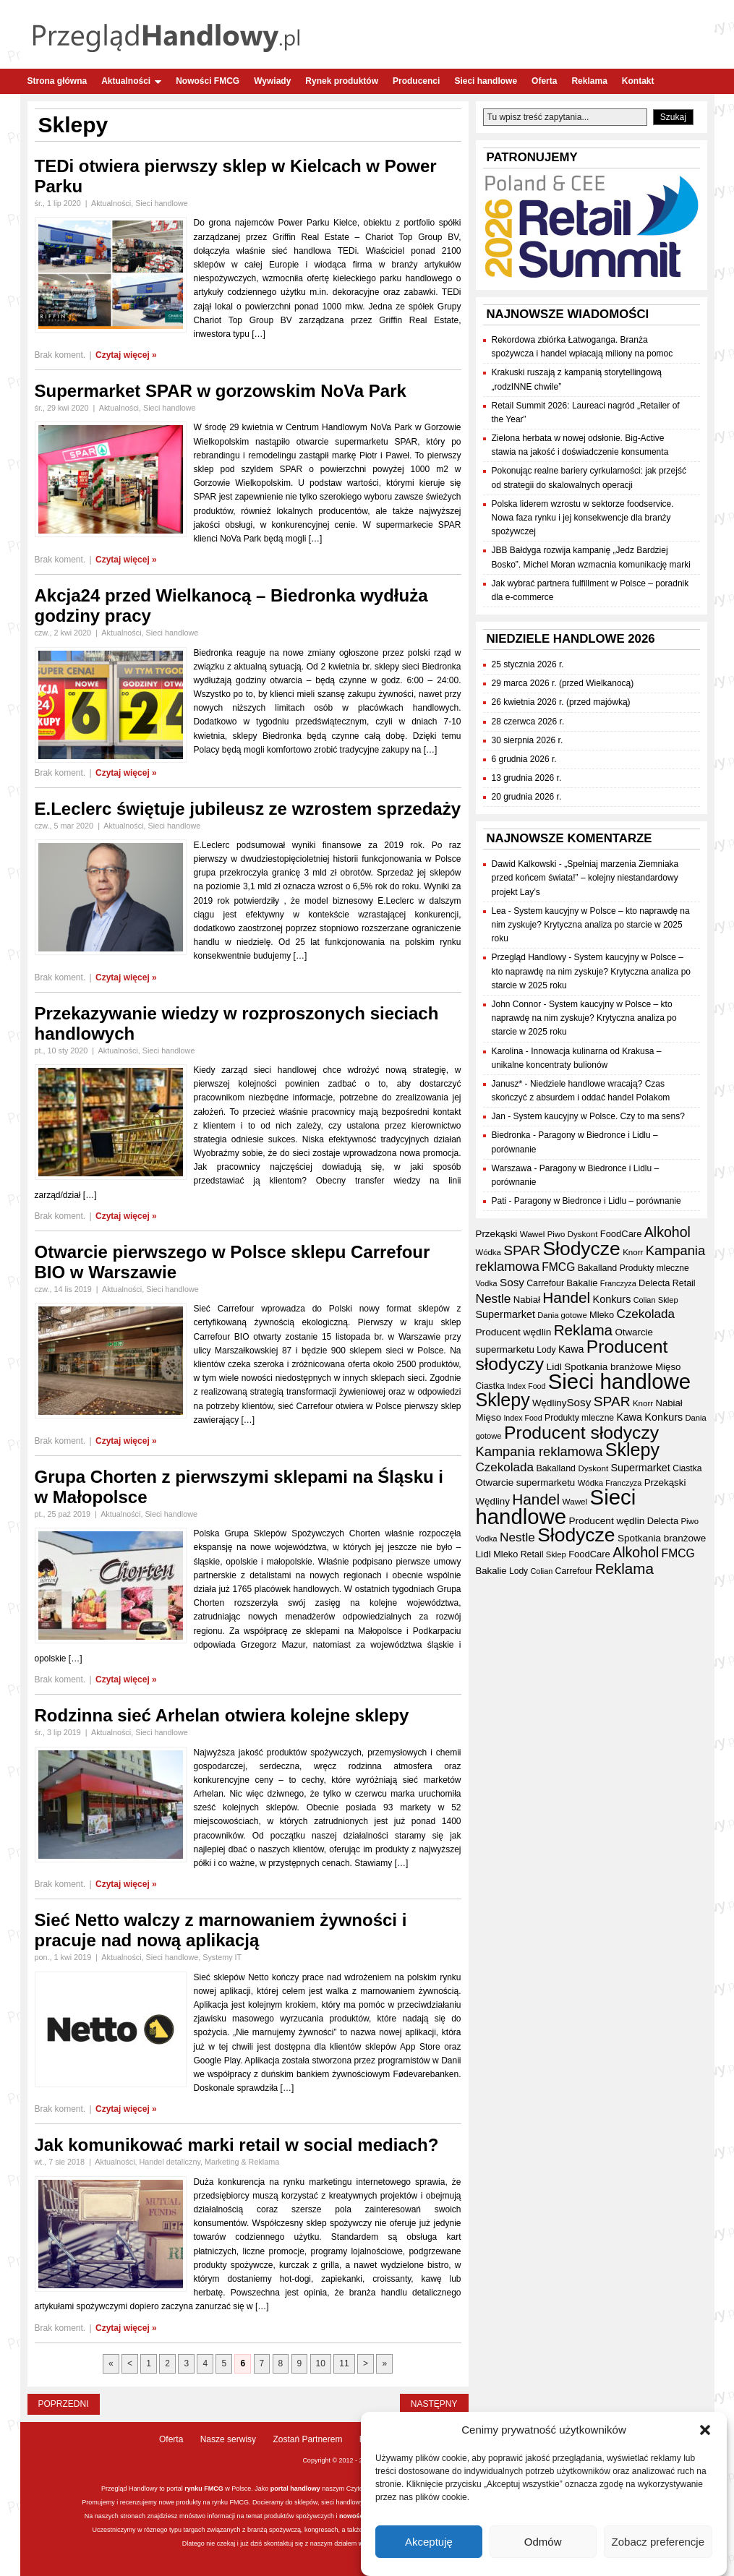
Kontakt (638, 81)
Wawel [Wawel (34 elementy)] (532, 1233)
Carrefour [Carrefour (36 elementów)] (545, 1283)
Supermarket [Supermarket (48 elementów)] (505, 1314)
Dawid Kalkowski (524, 864)
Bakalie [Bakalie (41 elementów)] (581, 1283)
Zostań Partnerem (307, 2439)
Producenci (416, 81)
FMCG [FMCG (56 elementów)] (558, 1267)
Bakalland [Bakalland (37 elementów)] (598, 1268)
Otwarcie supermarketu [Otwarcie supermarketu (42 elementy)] (526, 1482)
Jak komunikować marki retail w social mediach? (237, 2144)
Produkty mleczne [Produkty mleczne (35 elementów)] (654, 1268)
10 (320, 2363)
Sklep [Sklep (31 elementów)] (668, 1300)
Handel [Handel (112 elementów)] (566, 1297)
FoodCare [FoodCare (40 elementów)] (621, 1233)
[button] (705, 2430)
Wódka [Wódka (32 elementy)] (488, 1252)
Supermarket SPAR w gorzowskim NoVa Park (220, 391)
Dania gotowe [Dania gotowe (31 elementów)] (561, 1315)
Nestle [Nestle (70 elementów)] (493, 1298)
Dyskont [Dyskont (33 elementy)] (583, 1234)
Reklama (589, 81)
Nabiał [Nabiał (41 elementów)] (526, 1299)
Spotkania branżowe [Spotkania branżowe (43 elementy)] (608, 1366)
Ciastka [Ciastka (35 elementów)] (490, 1386)
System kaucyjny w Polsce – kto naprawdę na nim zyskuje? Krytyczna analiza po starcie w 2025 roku (591, 924)
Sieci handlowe (485, 81)
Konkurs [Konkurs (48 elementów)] (612, 1299)
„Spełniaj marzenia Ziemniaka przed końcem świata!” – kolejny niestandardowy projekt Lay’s (585, 878)
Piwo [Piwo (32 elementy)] (556, 1234)
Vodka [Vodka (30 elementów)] (487, 1283)
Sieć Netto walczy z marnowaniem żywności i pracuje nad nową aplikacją (221, 1930)
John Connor (517, 1004)
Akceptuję (429, 2542)
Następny (434, 2404)
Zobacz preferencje (658, 2542)
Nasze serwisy (228, 2439)
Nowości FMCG (207, 81)
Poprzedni (63, 2404)
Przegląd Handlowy (529, 957)
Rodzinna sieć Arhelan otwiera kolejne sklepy (222, 1715)
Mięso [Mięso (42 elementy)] (668, 1366)
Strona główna (57, 81)
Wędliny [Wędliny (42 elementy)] (549, 1403)
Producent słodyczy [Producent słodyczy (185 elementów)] (581, 1432)
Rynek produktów (341, 81)
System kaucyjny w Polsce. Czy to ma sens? (599, 1116)
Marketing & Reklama (242, 2161)
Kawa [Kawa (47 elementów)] (571, 1349)
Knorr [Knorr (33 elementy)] (633, 1252)
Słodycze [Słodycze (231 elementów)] (581, 1248)
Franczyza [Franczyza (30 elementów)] (618, 1283)
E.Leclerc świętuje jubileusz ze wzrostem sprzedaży (248, 808)
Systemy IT (222, 1957)
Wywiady (272, 81)
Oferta (544, 81)
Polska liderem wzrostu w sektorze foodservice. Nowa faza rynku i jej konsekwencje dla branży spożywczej (583, 517)
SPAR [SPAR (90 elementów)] (521, 1250)
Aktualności (131, 81)
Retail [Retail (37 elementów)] (684, 1283)
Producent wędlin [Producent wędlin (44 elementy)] (514, 1332)
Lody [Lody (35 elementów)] (546, 1350)
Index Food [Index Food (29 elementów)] (526, 1386)
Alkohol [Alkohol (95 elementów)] (667, 1232)
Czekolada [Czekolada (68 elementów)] (645, 1314)
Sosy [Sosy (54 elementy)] (512, 1282)
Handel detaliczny (170, 2161)
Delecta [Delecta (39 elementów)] (654, 1283)
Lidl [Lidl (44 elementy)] (554, 1366)
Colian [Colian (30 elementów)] (644, 1300)
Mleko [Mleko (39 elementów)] (601, 1314)
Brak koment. (60, 355)
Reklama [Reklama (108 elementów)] (583, 1330)
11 (344, 2363)
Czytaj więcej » (126, 355)
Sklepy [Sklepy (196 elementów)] (503, 1400)
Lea (499, 911)
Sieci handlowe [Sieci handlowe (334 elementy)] (619, 1381)
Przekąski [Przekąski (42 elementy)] (497, 1233)
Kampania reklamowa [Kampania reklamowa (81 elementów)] (539, 1451)
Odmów (543, 2542)
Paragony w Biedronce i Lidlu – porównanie (597, 1201)
